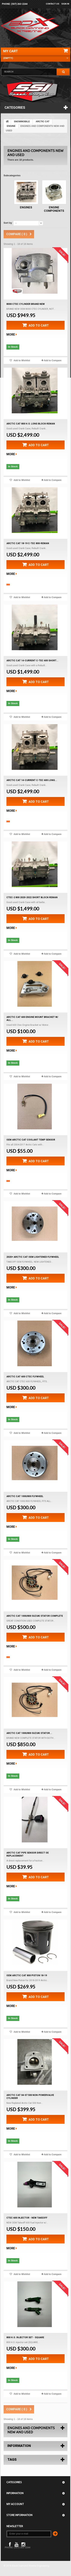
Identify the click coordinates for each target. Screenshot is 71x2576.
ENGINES (26, 207)
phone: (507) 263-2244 (14, 4)
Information (19, 2446)
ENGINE (11, 126)
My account (15, 2504)
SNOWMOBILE (22, 121)
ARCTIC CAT (42, 121)
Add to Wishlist (21, 360)
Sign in (65, 4)
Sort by (8, 222)
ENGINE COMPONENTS (54, 209)
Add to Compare (52, 360)
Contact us (52, 4)
